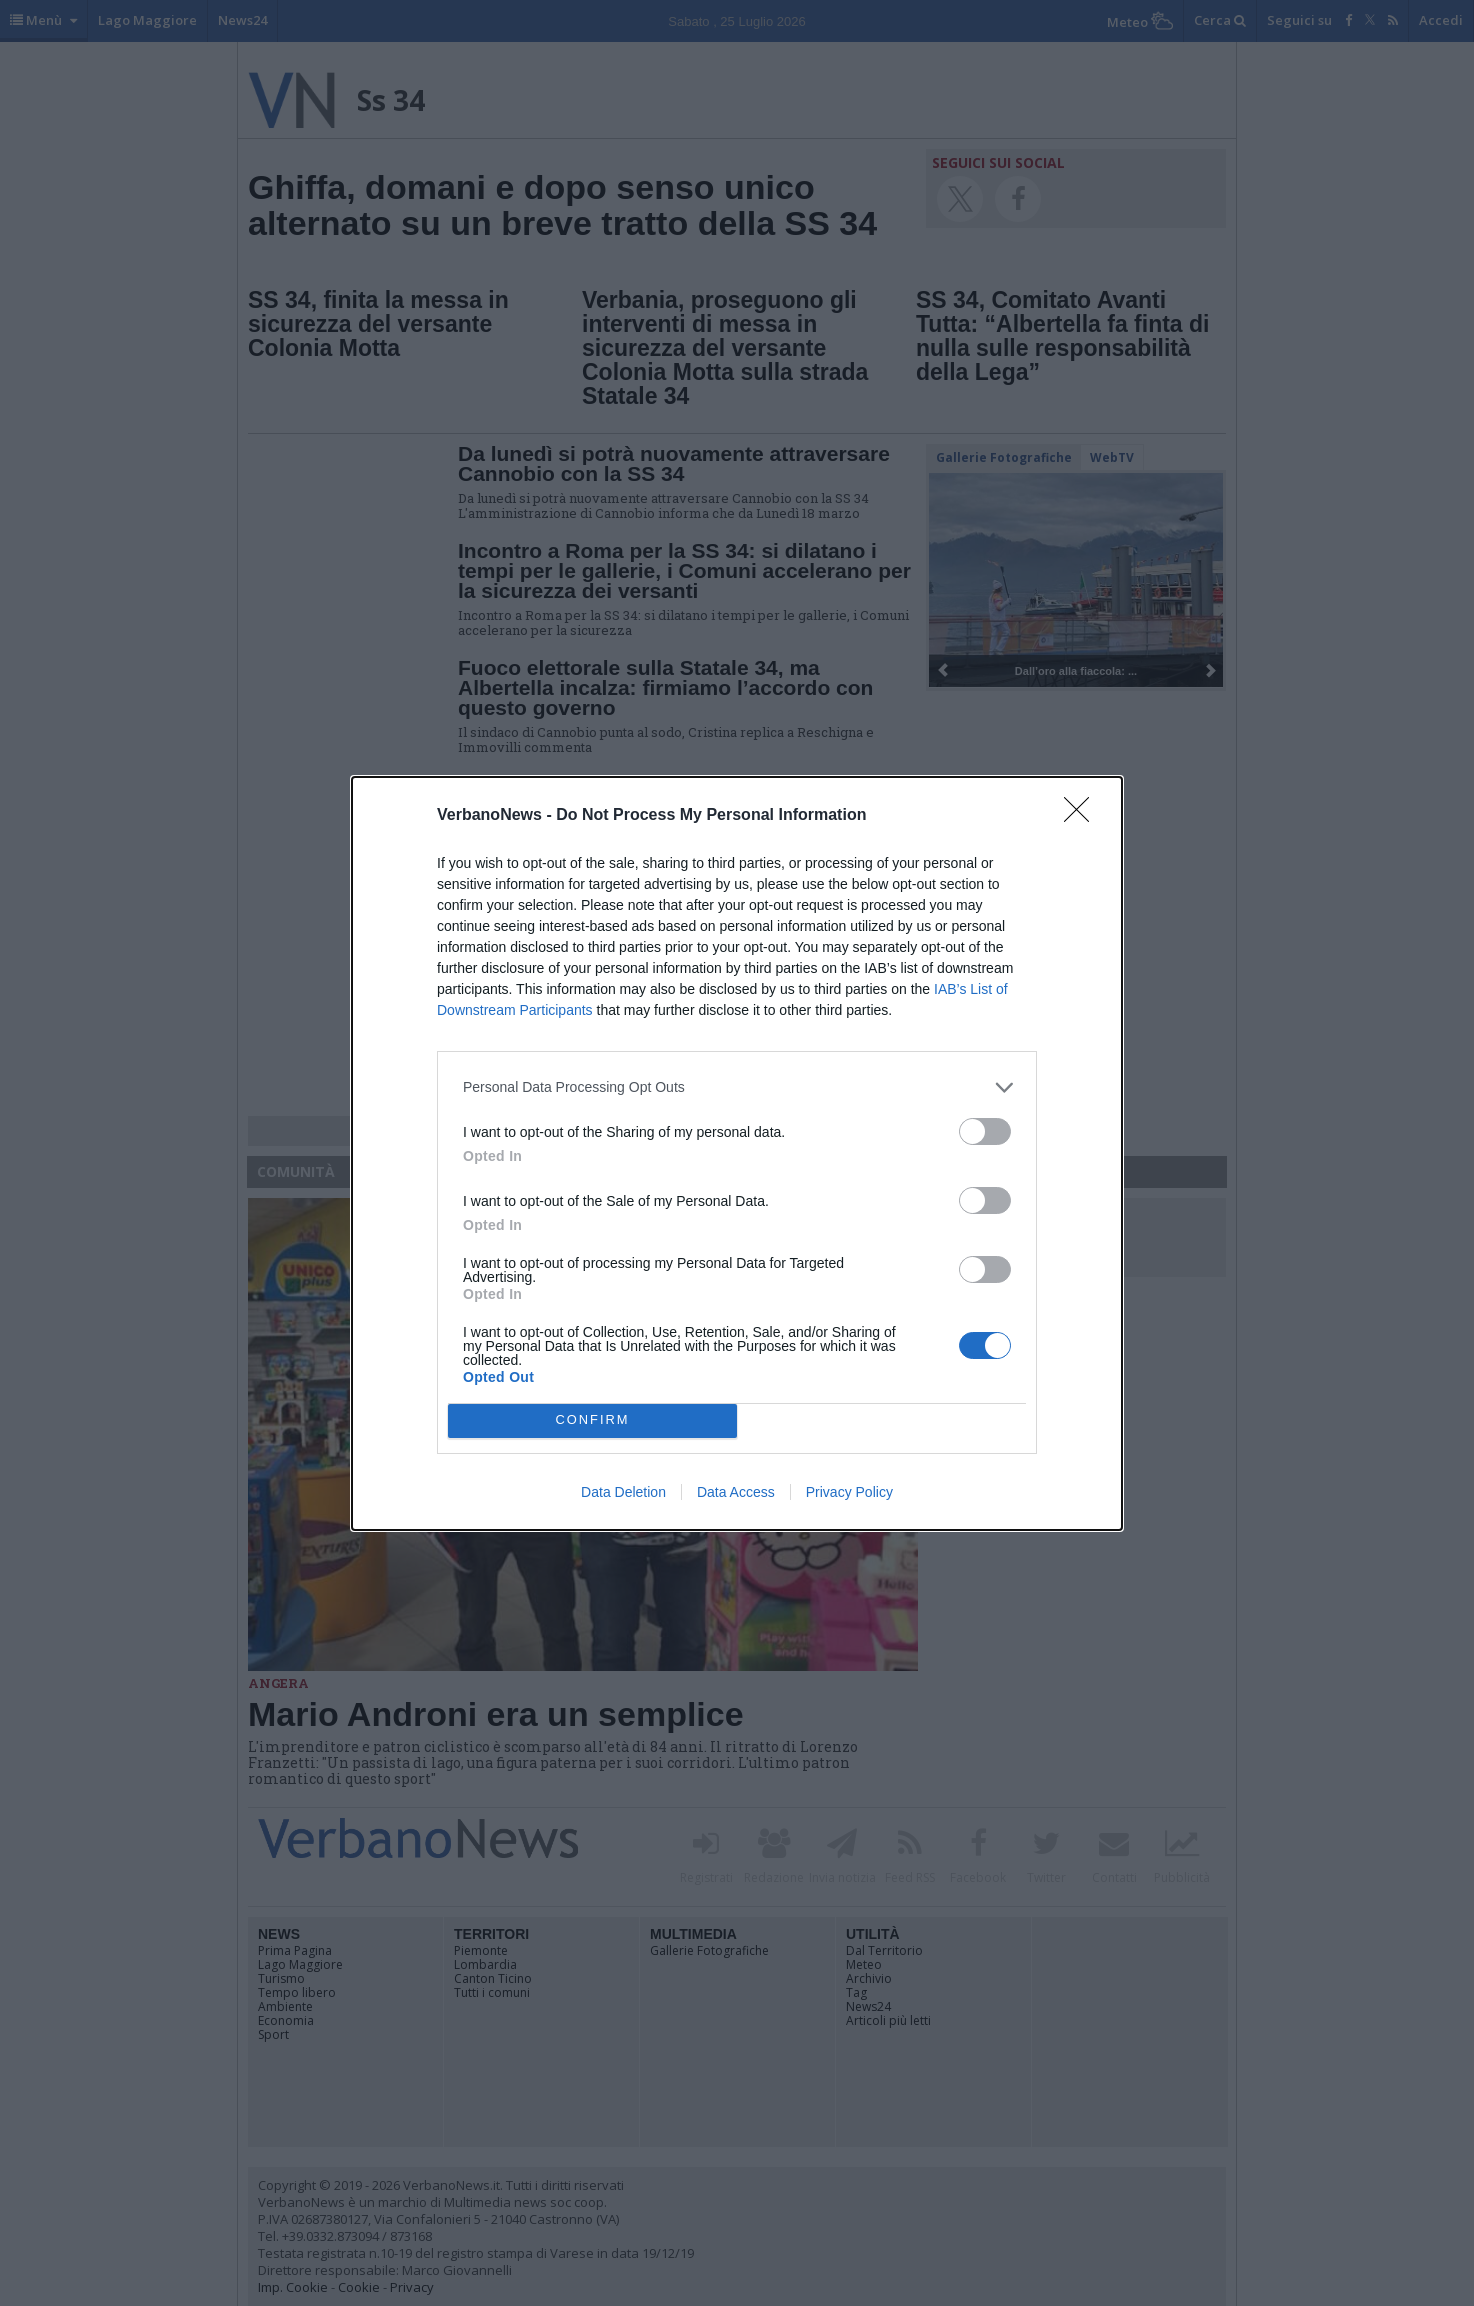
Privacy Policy (849, 1492)
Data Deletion (623, 1492)
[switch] (985, 1131)
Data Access (736, 1492)
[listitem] (737, 1087)
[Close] (1083, 816)
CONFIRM (592, 1420)
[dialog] (737, 1153)
